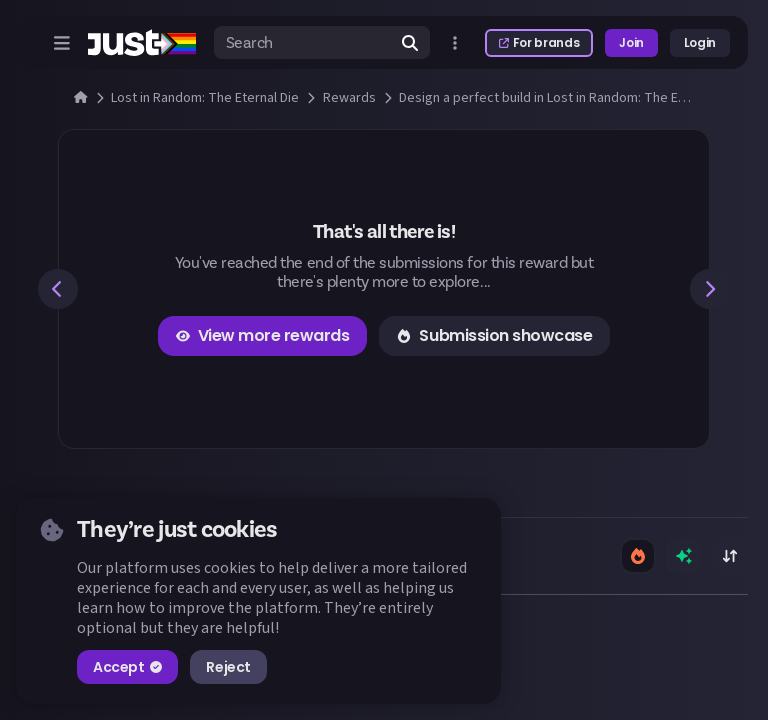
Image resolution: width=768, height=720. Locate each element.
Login (700, 42)
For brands (539, 42)
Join (631, 42)
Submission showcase (494, 335)
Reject (228, 667)
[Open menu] (62, 43)
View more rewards (263, 335)
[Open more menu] (455, 43)
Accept (127, 667)
